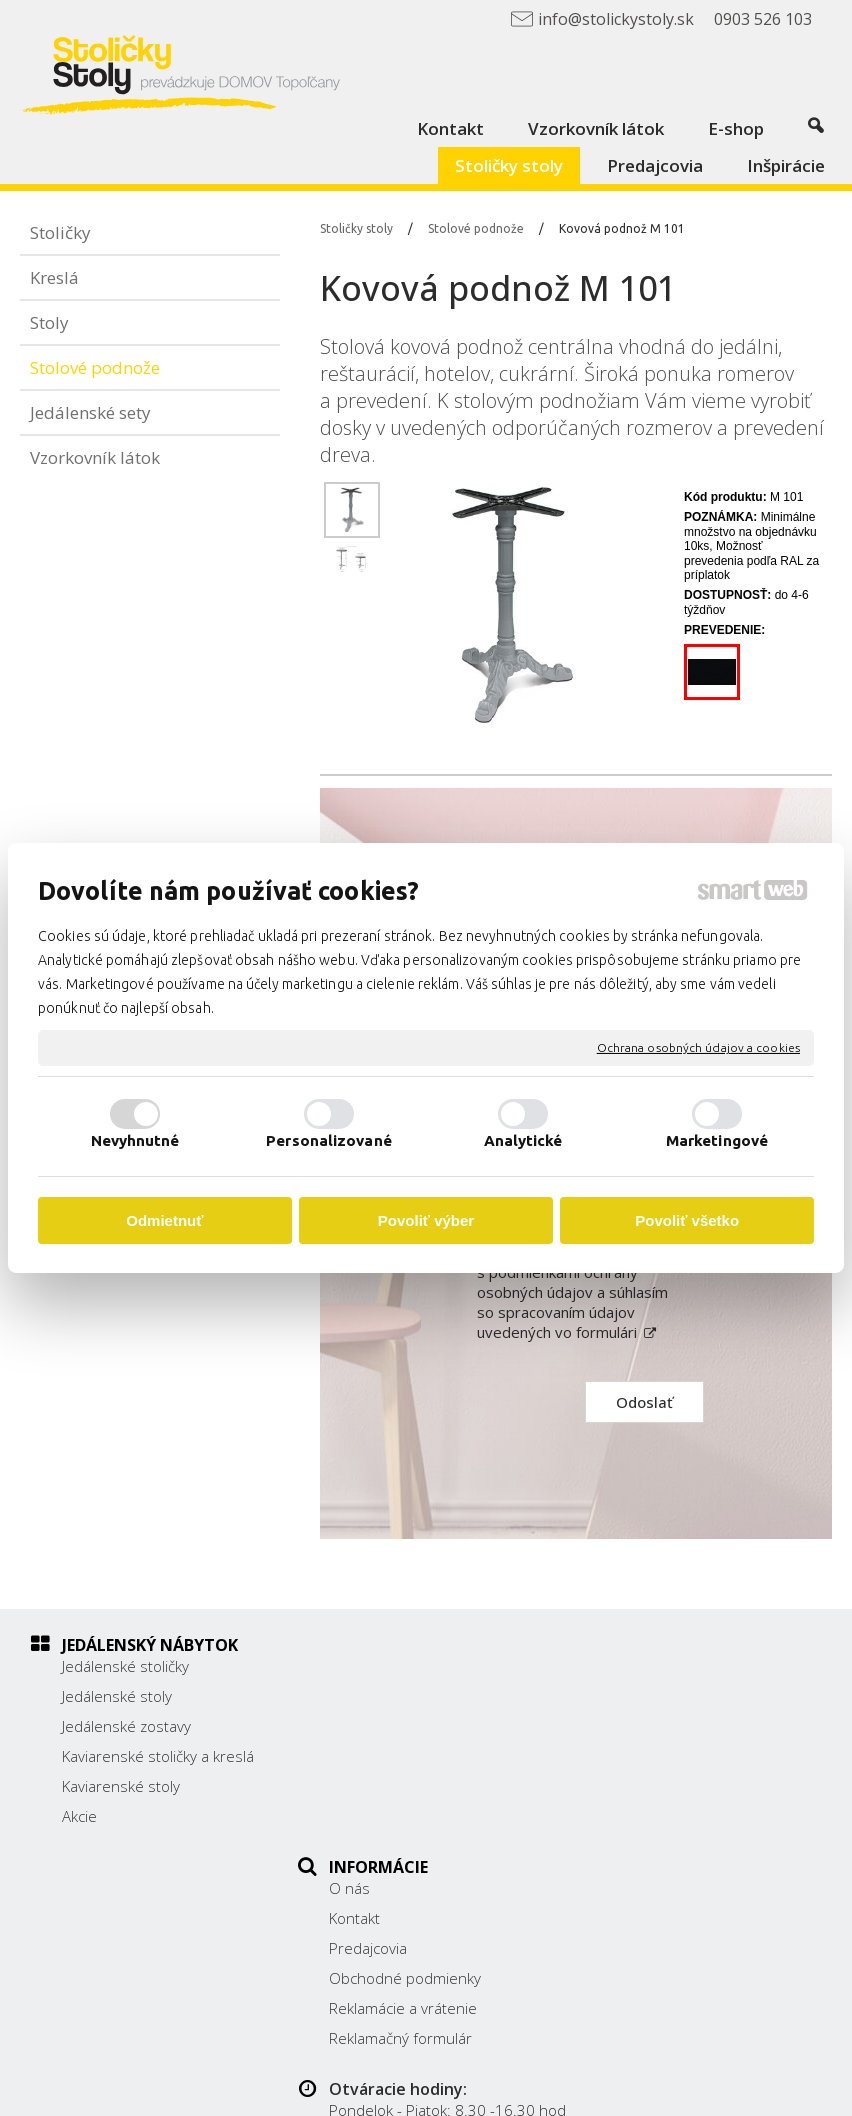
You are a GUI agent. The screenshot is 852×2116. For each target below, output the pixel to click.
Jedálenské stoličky (125, 1666)
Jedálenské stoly (117, 1696)
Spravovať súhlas (430, 2089)
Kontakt (365, 1696)
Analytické (523, 1140)
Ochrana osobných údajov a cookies (698, 1047)
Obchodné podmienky (416, 1756)
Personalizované (329, 1140)
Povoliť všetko (687, 1220)
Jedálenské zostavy (126, 1726)
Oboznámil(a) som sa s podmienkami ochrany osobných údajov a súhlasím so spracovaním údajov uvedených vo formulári (572, 1292)
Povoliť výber (426, 1220)
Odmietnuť (164, 1220)
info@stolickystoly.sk (682, 1797)
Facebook (644, 1826)
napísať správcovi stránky (520, 2073)
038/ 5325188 (661, 1753)
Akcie (79, 1816)
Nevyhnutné (135, 1140)
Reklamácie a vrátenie (414, 1786)
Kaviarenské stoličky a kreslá (158, 1756)
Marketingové (717, 1140)
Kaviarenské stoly (121, 1786)
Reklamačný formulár (411, 1816)
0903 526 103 (660, 1775)
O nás (360, 1666)
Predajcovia (379, 1726)
